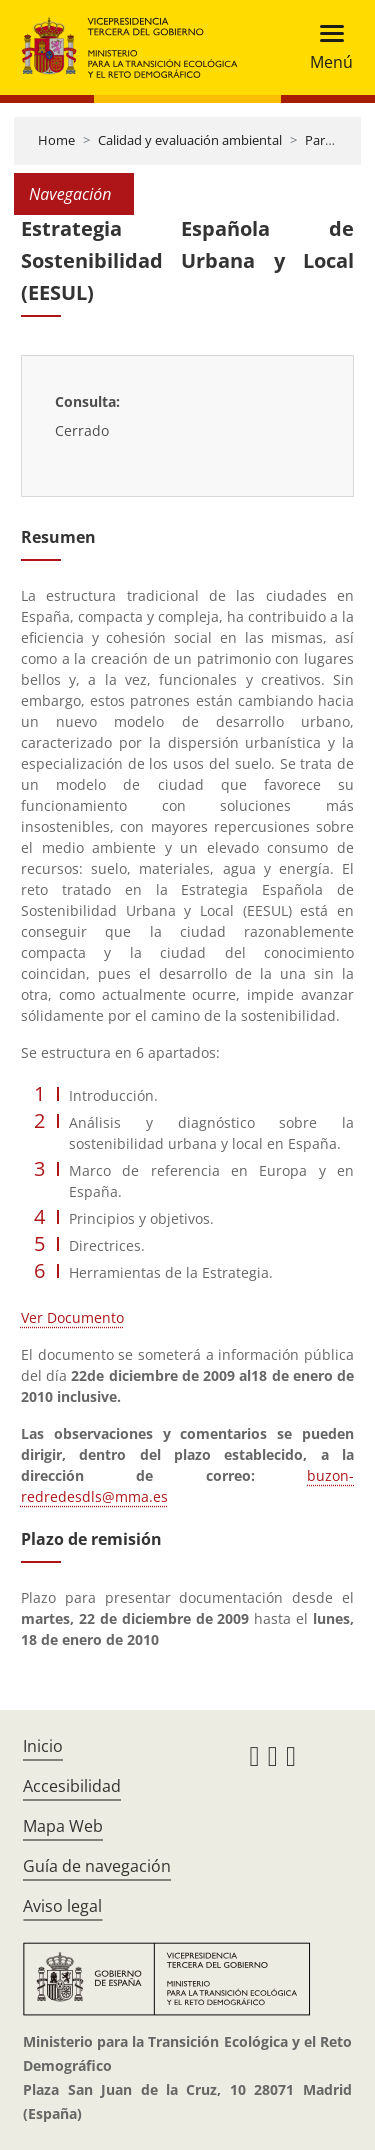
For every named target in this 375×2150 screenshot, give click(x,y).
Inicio (43, 1746)
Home (56, 140)
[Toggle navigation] (325, 47)
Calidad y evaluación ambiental (190, 140)
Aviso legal (62, 1906)
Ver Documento (72, 1317)
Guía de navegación (97, 1866)
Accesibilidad (72, 1786)
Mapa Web (63, 1826)
